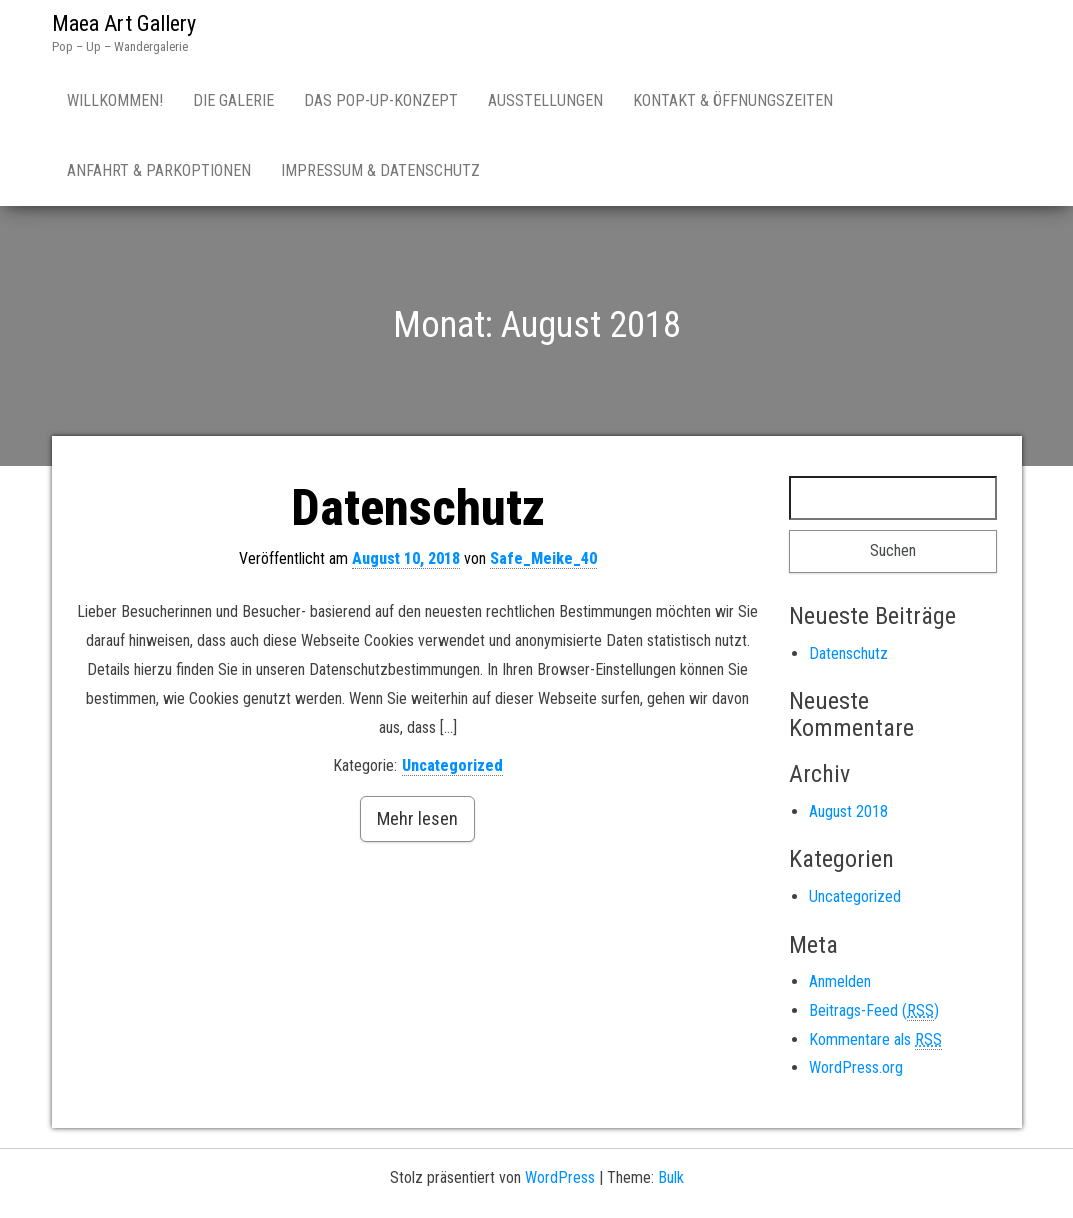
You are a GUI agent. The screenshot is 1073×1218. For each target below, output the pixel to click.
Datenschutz (418, 508)
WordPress (560, 1177)
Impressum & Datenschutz (380, 170)
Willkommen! (115, 100)
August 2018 (848, 811)
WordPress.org (856, 1067)
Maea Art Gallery (124, 23)
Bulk (671, 1177)
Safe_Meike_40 (543, 558)
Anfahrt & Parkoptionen (159, 170)
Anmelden (840, 981)
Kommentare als (875, 1040)
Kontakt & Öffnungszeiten (733, 100)
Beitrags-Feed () (874, 1011)
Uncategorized (452, 765)
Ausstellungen (545, 100)
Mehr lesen (417, 818)
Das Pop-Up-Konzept (381, 100)
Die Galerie (233, 100)
